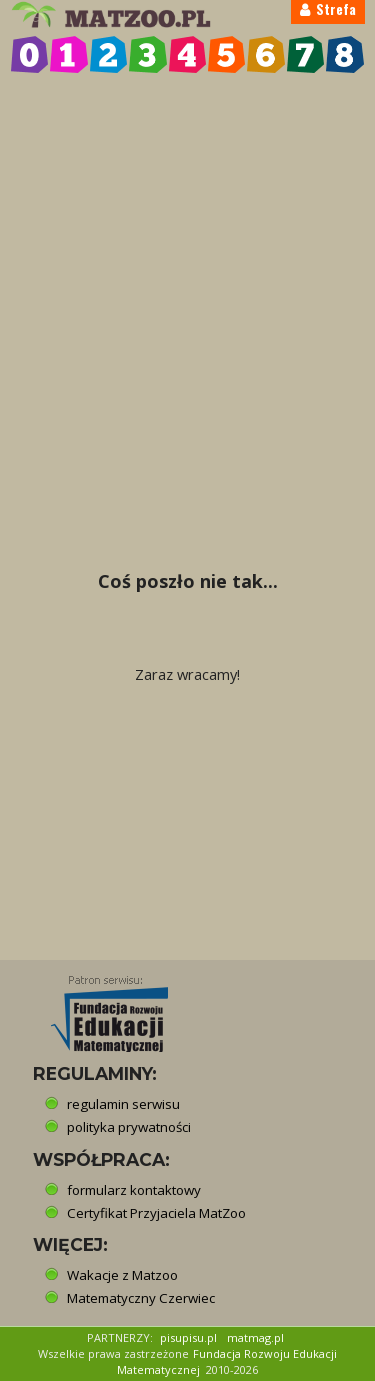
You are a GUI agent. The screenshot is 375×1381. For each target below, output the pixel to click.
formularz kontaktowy (134, 1190)
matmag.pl (255, 1337)
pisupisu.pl (188, 1337)
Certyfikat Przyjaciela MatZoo (156, 1213)
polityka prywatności (129, 1127)
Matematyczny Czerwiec (141, 1298)
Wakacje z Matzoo (122, 1275)
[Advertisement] (187, 276)
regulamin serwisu (123, 1104)
